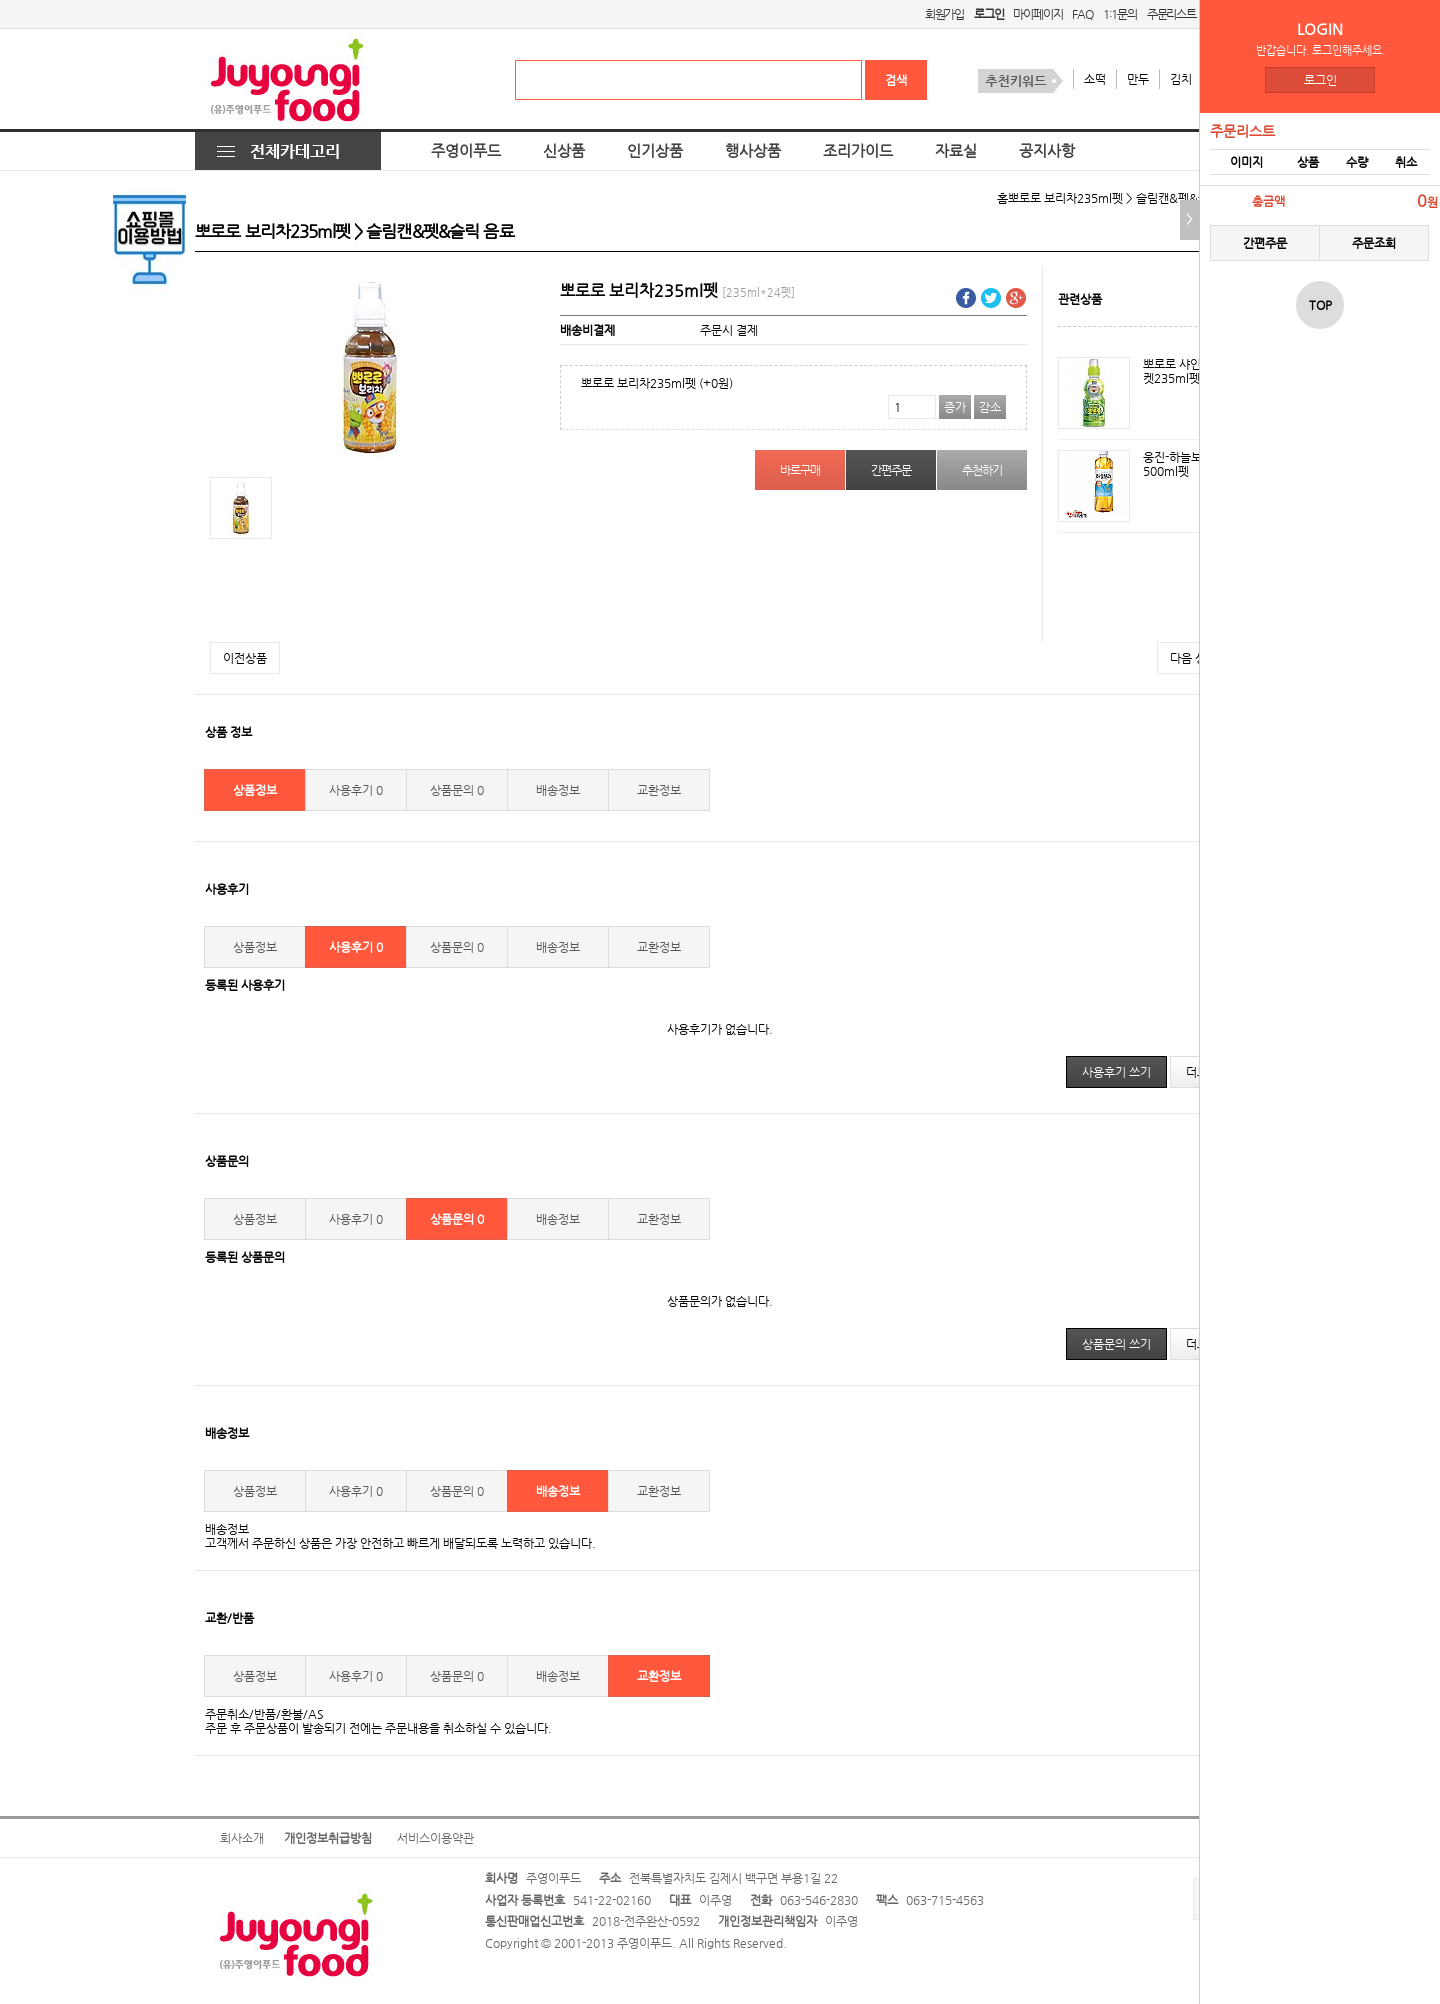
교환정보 (659, 790)
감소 (990, 407)
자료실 (956, 151)
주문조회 (1374, 243)
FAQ (1082, 14)
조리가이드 (858, 151)
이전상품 (245, 658)
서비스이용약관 (435, 1838)
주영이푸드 (466, 151)
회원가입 (944, 14)
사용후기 (356, 790)
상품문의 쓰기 (1116, 1344)
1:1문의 (1120, 14)
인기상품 (655, 151)
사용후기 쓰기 (1116, 1072)
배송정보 (558, 790)
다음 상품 (1193, 658)
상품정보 (255, 790)
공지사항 (1047, 151)
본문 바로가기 (0, 0)
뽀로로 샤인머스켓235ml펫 (1183, 371)
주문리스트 (1171, 14)
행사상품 (753, 151)
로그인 (1320, 80)
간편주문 (1265, 243)
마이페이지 (1037, 14)
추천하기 (981, 470)
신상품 (564, 151)
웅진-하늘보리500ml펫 (1178, 464)
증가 (955, 407)
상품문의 (457, 790)
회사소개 (242, 1838)
